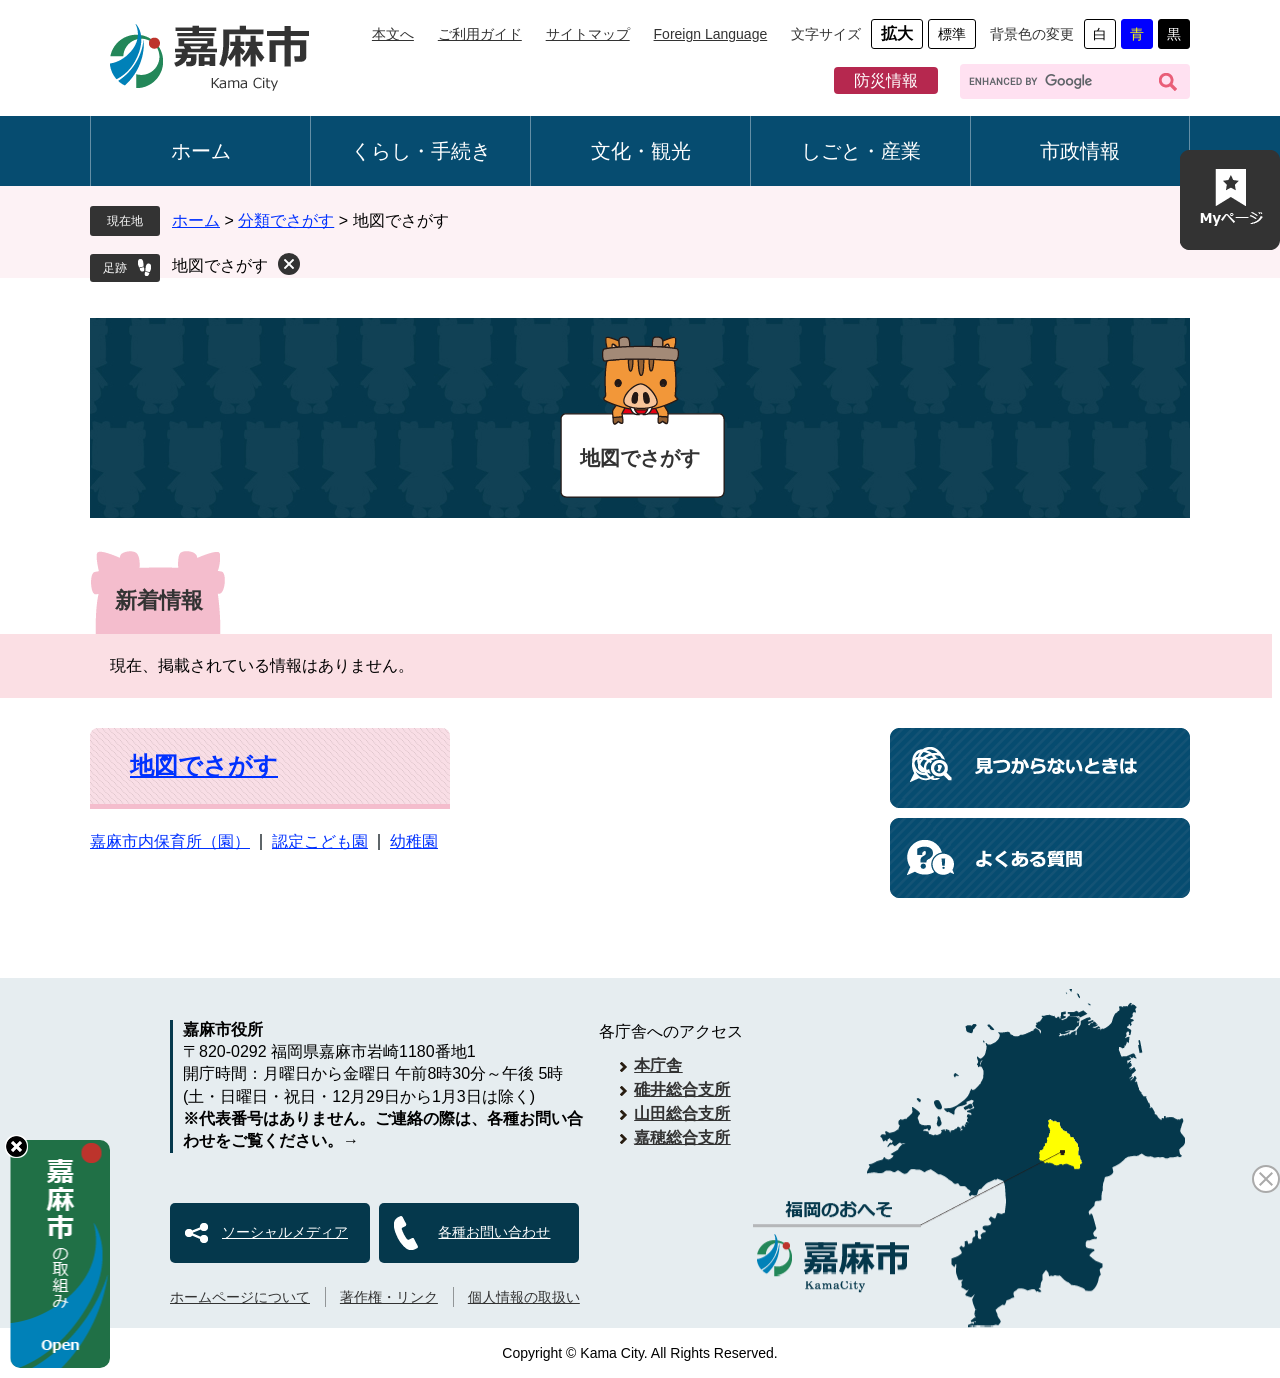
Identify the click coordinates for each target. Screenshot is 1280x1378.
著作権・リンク (389, 1297)
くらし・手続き (421, 151)
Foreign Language (711, 34)
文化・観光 (641, 151)
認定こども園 (320, 841)
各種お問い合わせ (494, 1232)
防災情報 (886, 80)
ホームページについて (240, 1297)
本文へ (393, 34)
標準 (952, 34)
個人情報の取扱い (524, 1297)
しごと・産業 (861, 151)
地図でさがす (220, 265)
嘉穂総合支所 (682, 1137)
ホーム (201, 151)
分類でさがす (286, 220)
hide (16, 1146)
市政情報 (1080, 151)
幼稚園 (414, 841)
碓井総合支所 (682, 1089)
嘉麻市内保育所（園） (170, 841)
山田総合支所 (682, 1113)
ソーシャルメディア (285, 1232)
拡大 (897, 33)
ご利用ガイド (480, 34)
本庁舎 (658, 1065)
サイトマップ (588, 34)
